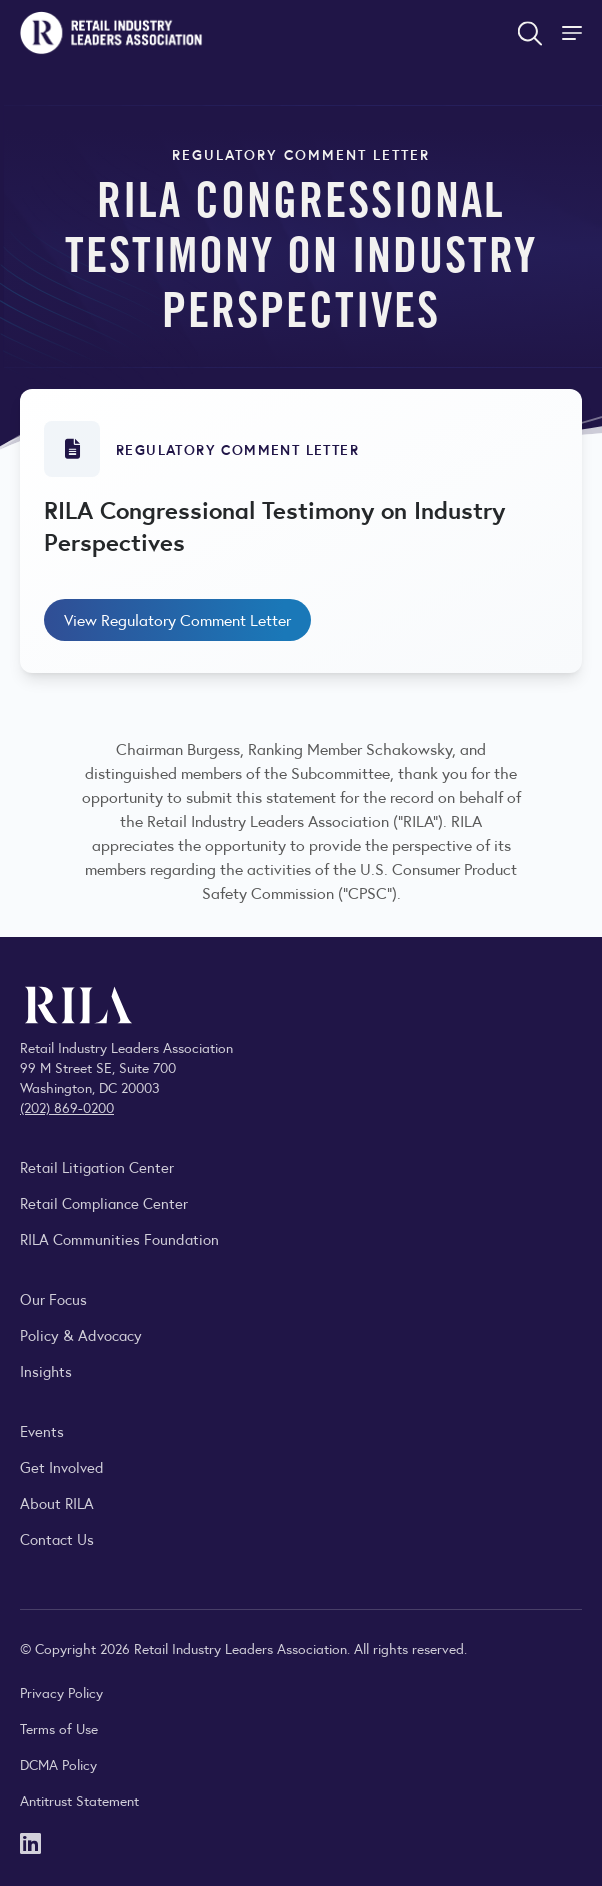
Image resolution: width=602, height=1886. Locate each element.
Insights (46, 1370)
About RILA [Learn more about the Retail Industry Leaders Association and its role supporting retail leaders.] (57, 1502)
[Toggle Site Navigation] (574, 33)
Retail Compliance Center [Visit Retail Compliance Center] (104, 1202)
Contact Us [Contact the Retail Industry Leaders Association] (57, 1538)
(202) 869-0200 (67, 1107)
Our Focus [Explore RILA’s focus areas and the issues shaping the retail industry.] (53, 1298)
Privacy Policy (61, 1692)
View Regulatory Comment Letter (177, 619)
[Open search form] (530, 33)
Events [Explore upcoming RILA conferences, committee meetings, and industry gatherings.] (42, 1430)
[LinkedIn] (30, 1841)
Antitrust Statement (79, 1800)
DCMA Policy (58, 1764)
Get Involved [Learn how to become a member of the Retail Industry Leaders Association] (62, 1466)
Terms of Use (59, 1728)
